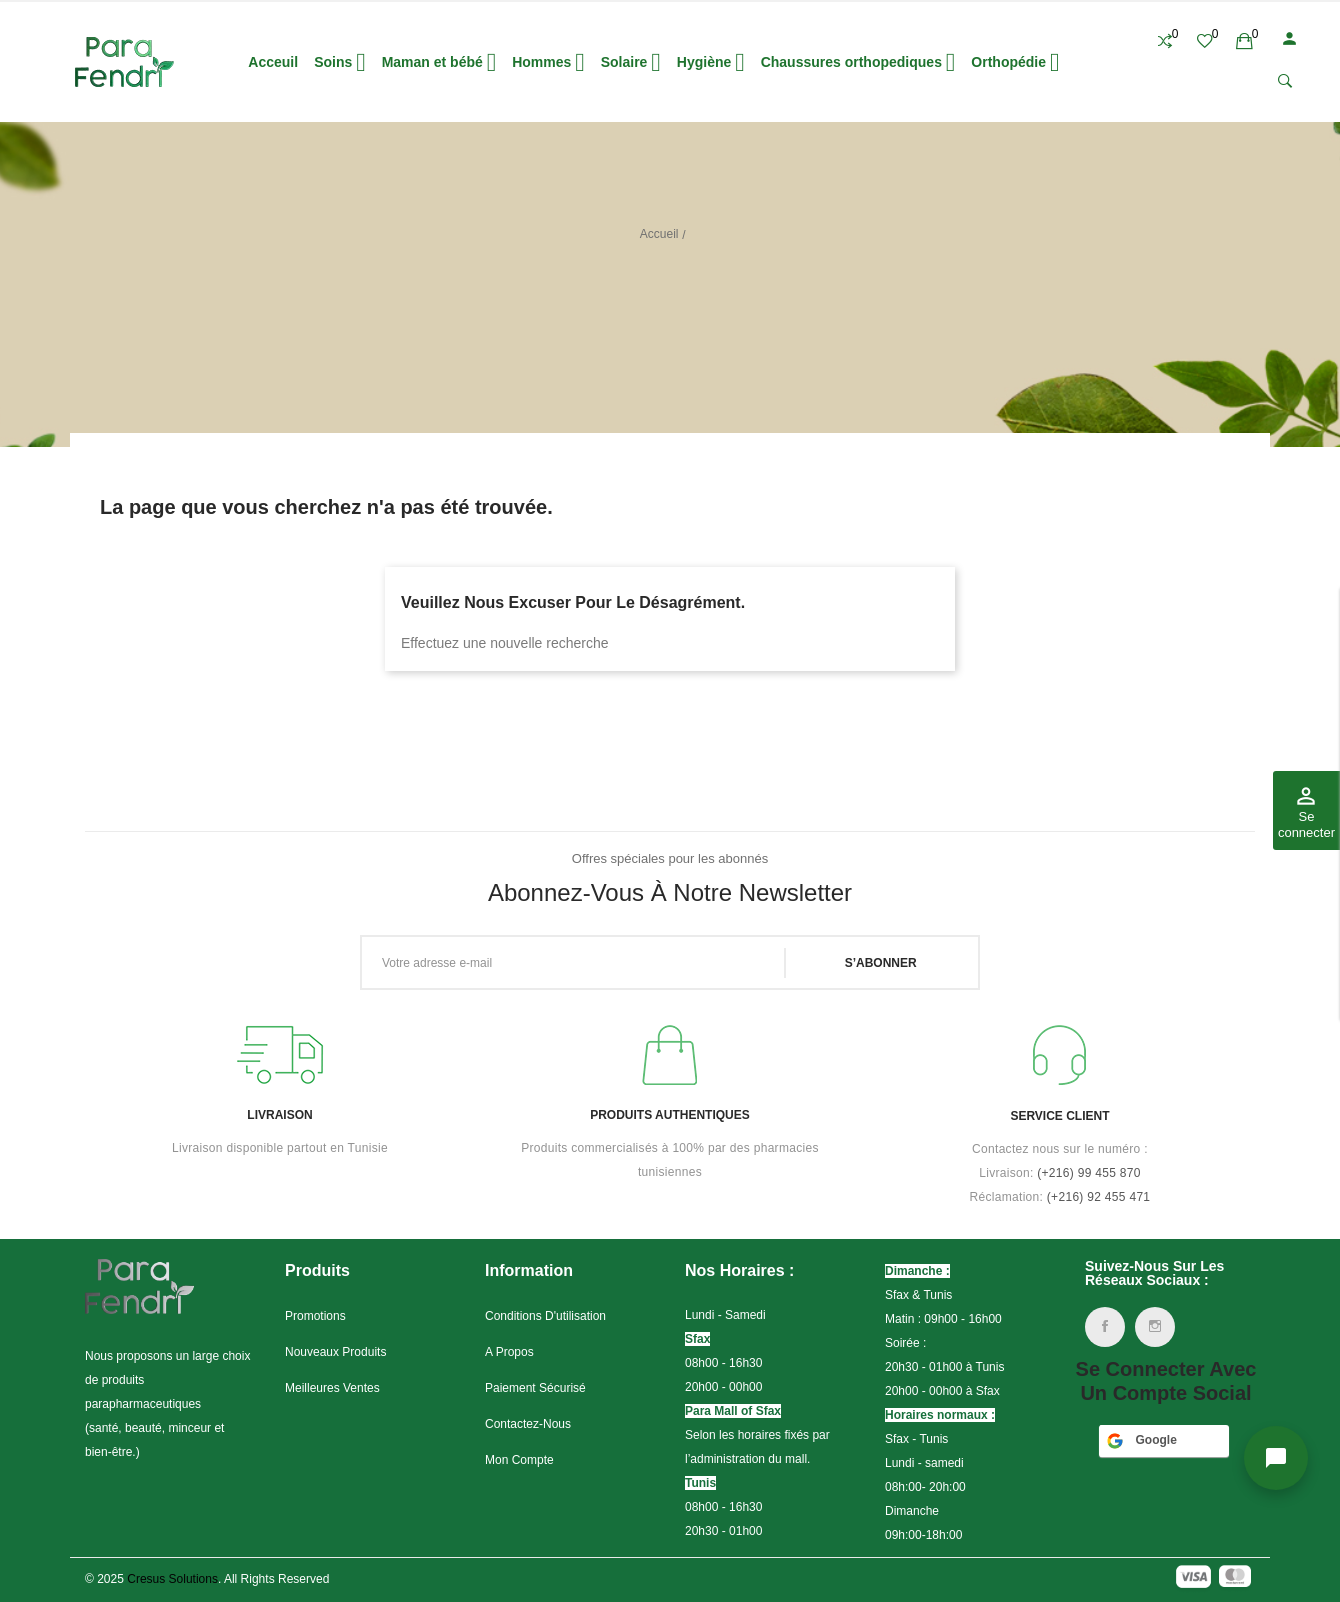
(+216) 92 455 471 (1099, 1197)
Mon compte (519, 1460)
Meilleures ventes (332, 1388)
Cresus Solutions (172, 1579)
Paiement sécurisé (535, 1388)
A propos (509, 1352)
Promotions (315, 1316)
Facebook (1105, 1327)
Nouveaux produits (335, 1352)
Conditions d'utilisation (545, 1316)
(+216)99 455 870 (1089, 1173)
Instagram (1155, 1327)
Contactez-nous (528, 1424)
